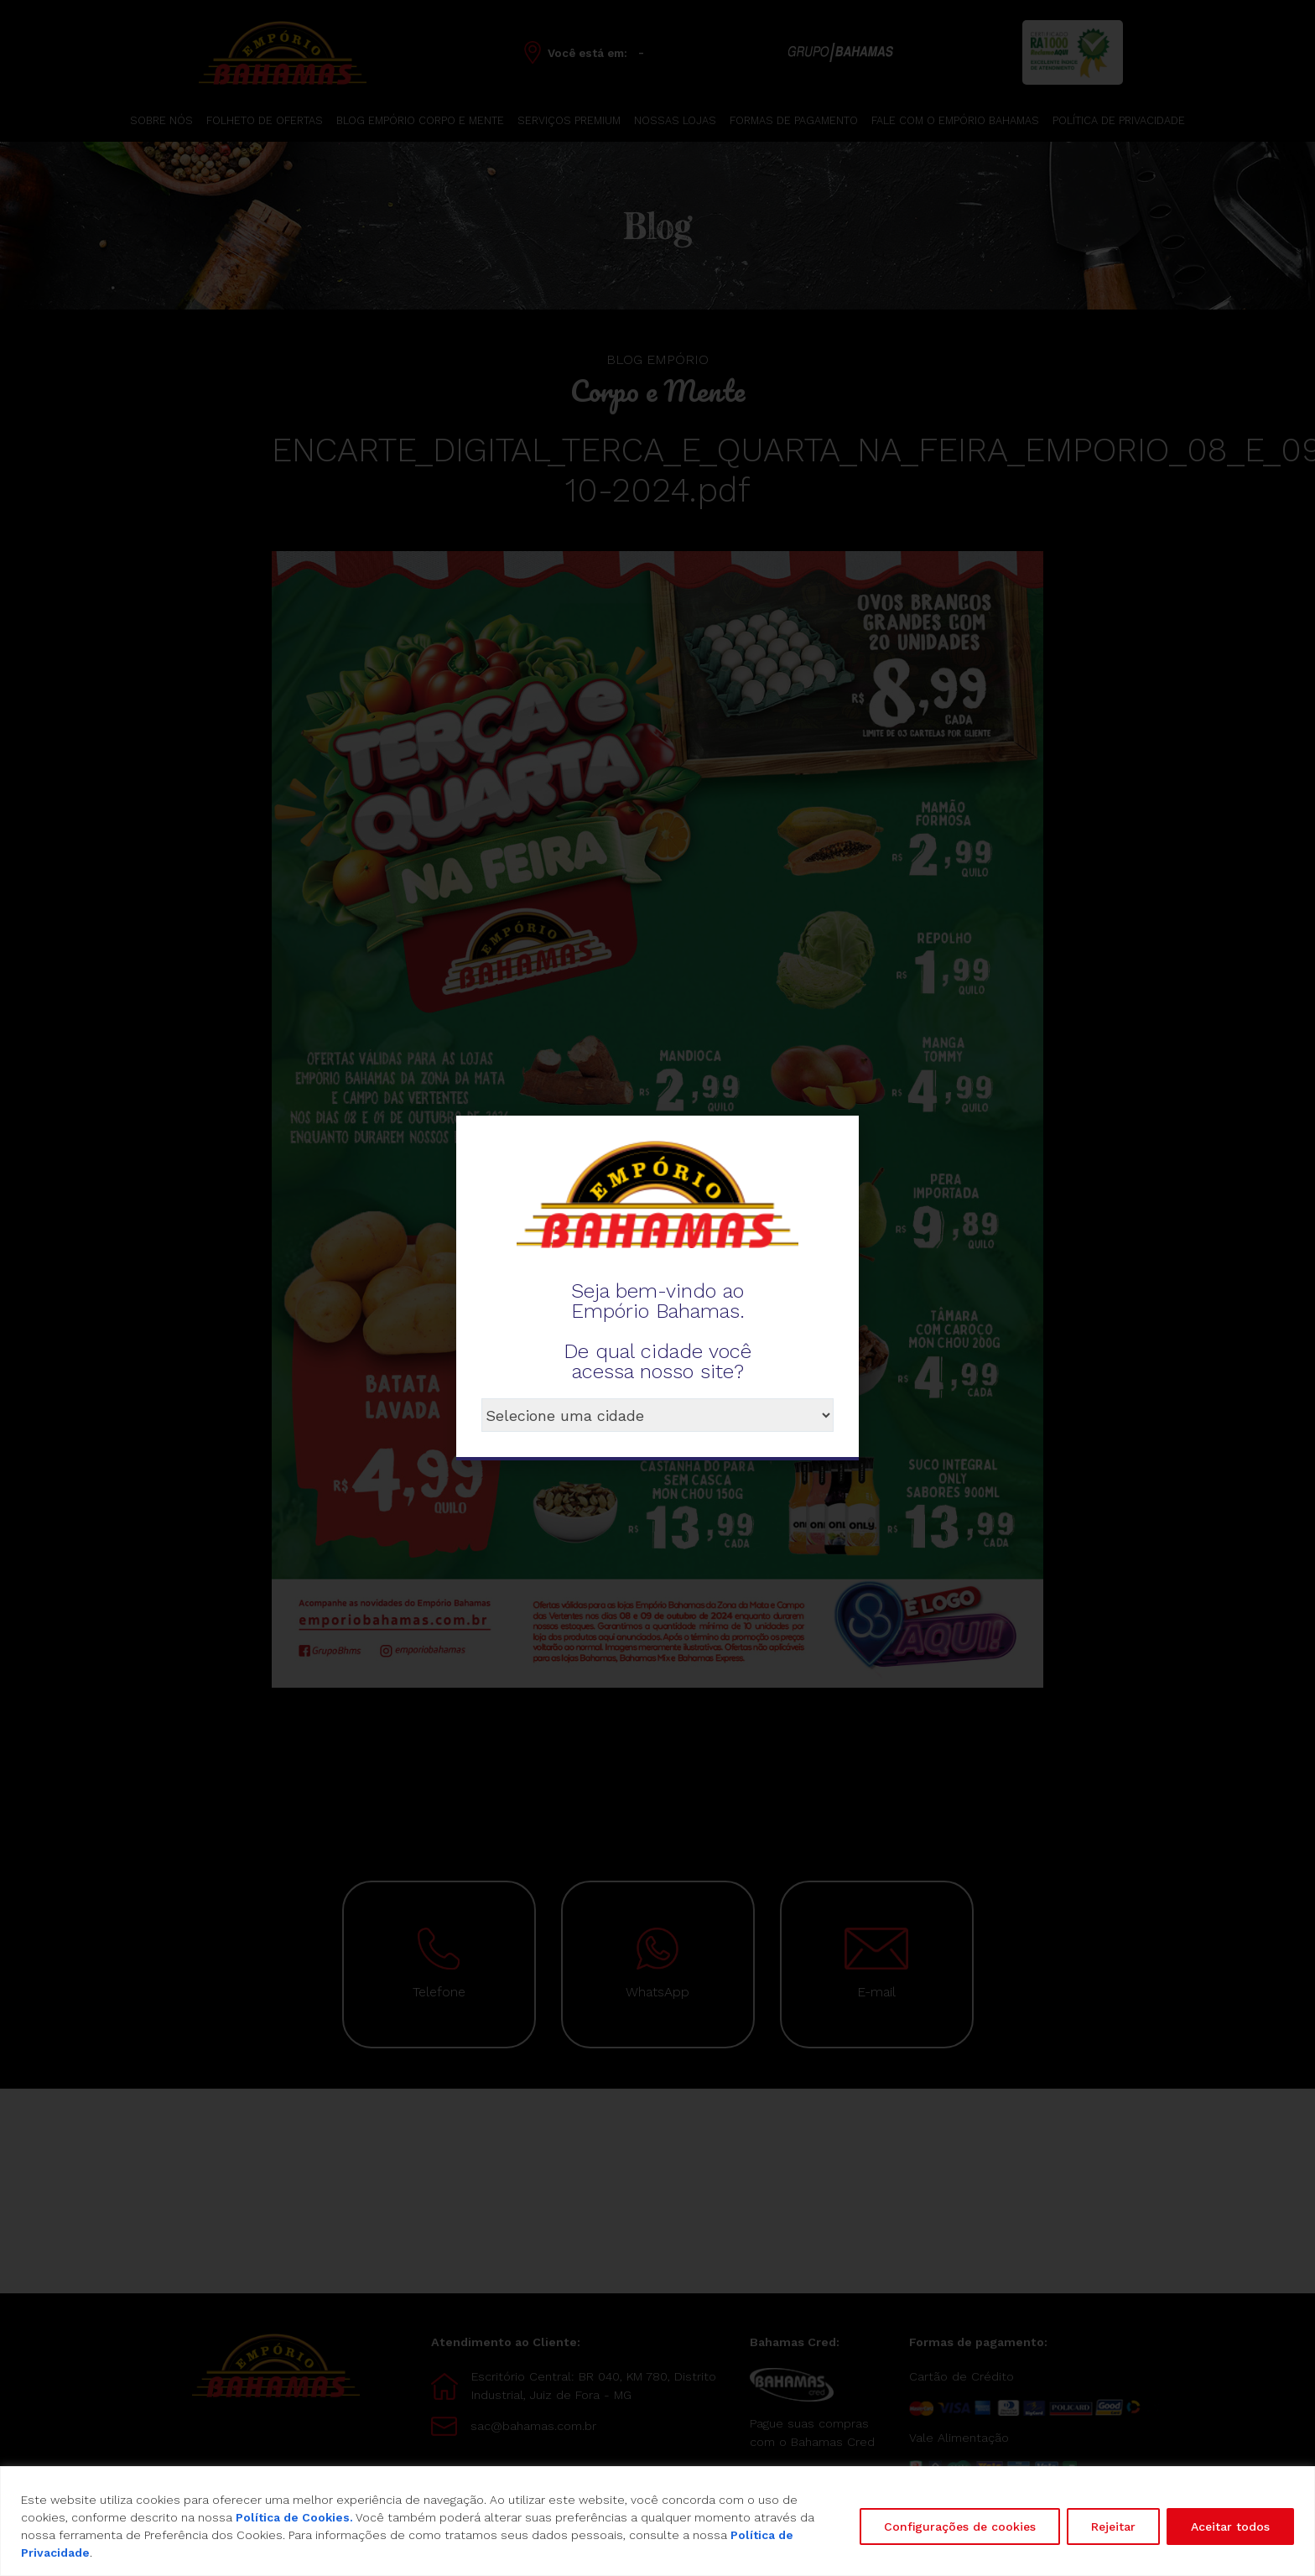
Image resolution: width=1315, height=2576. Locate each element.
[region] (657, 2521)
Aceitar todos (1230, 2526)
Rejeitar (1113, 2526)
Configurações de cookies (960, 2526)
